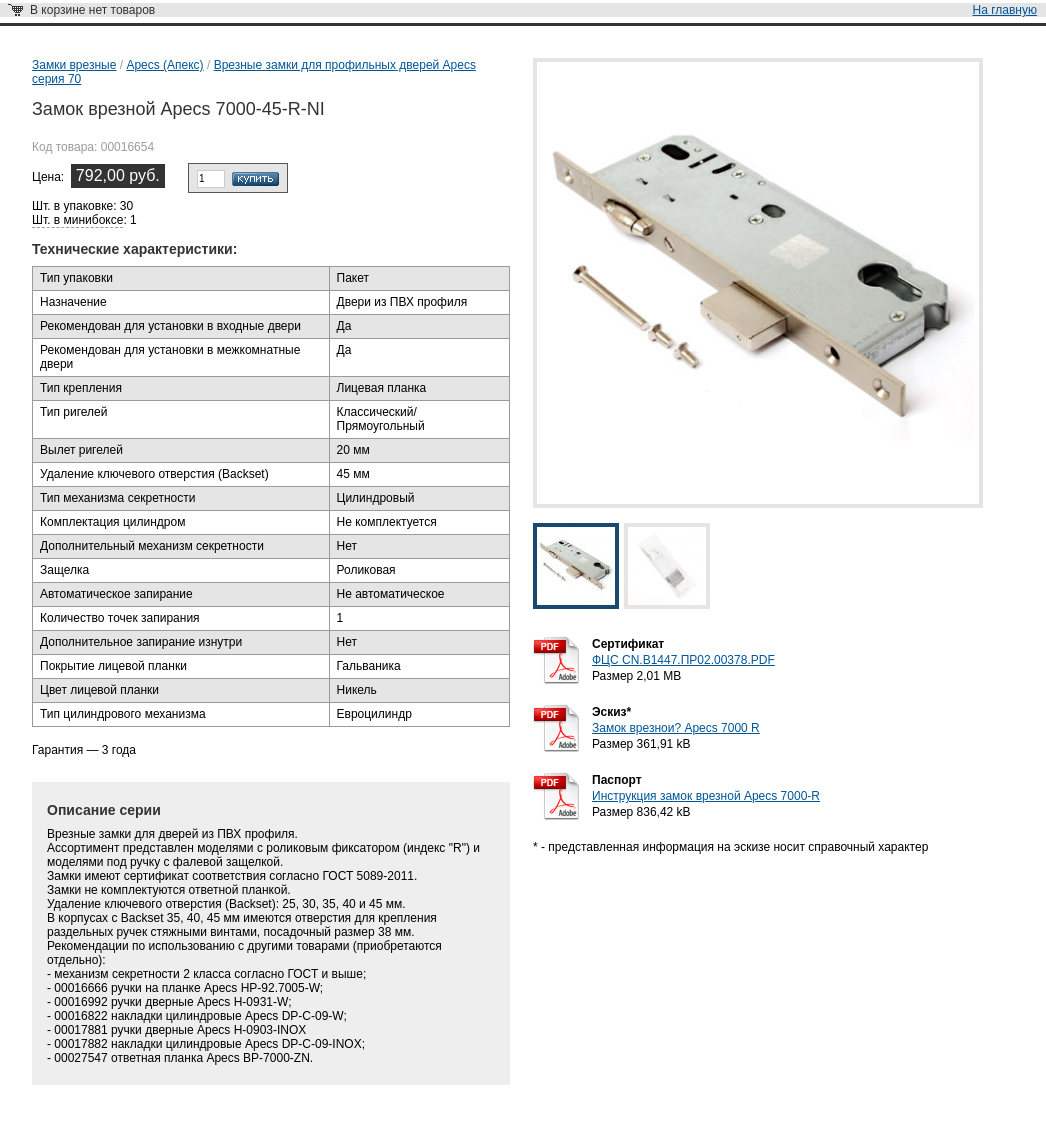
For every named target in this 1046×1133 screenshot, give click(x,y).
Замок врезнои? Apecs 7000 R (676, 728)
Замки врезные (74, 65)
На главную (1005, 10)
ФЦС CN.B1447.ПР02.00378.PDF (683, 660)
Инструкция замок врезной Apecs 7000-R (706, 796)
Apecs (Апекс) (164, 65)
